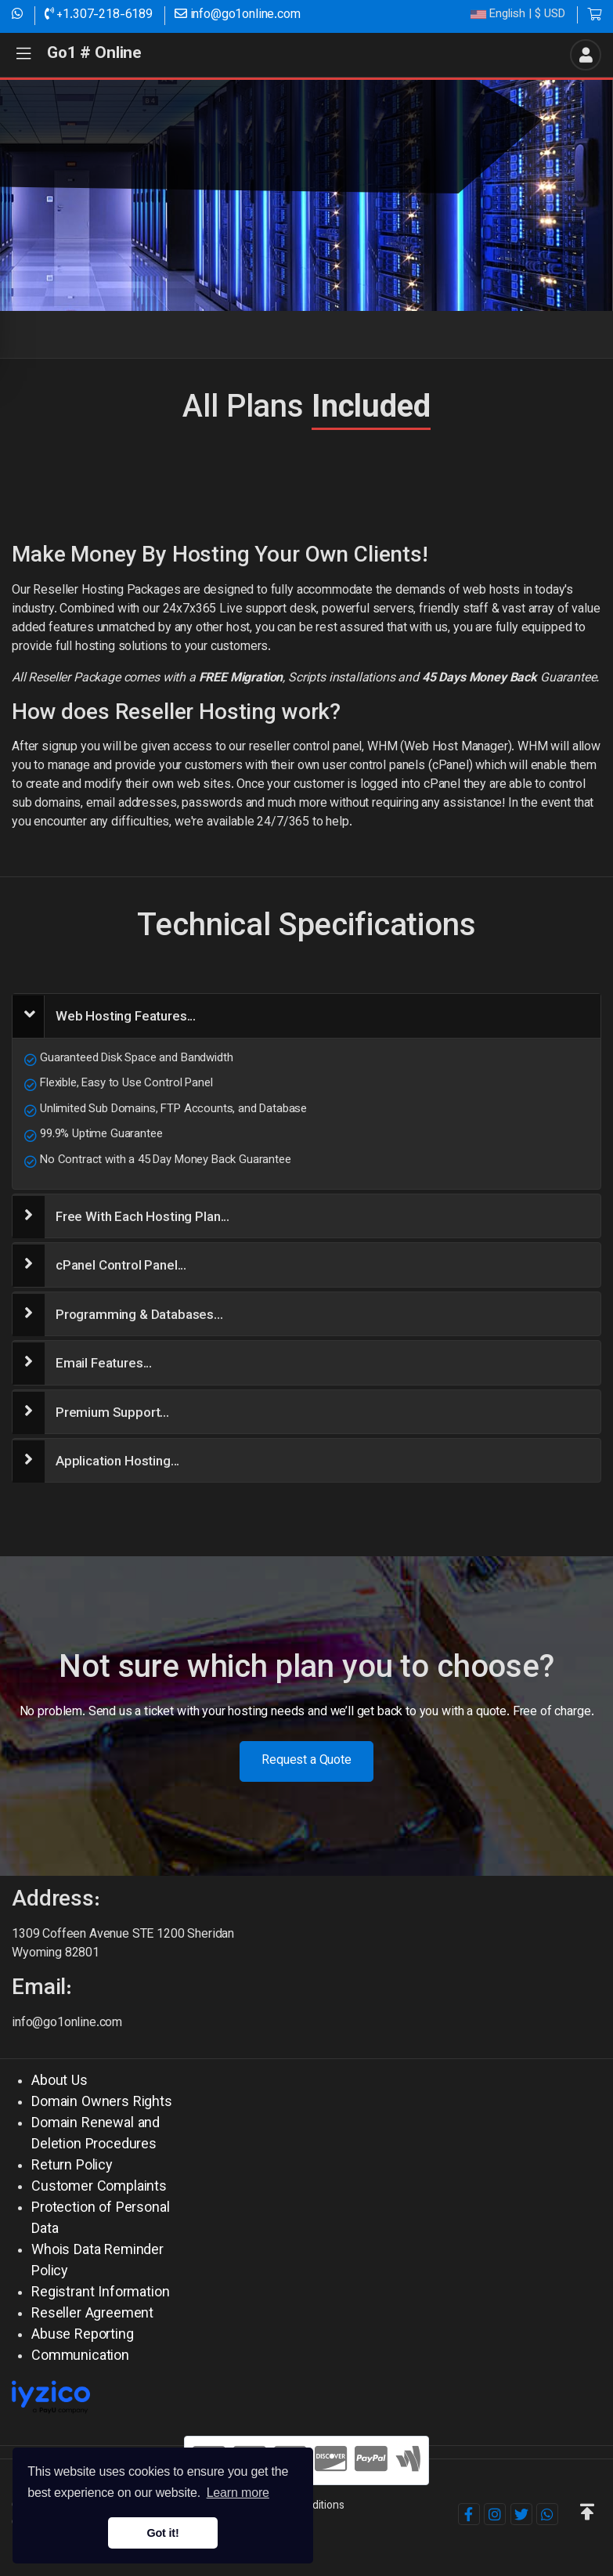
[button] (587, 2514)
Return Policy (72, 2166)
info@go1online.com (238, 15)
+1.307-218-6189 (99, 15)
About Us (59, 2082)
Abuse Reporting (82, 2336)
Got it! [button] (162, 2533)
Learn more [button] (238, 2492)
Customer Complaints (99, 2187)
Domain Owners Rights (101, 2103)
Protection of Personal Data (100, 2219)
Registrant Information (100, 2293)
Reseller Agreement (92, 2314)
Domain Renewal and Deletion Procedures (95, 2134)
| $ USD (518, 15)
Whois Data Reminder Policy (97, 2261)
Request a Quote (306, 1761)
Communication (80, 2357)
